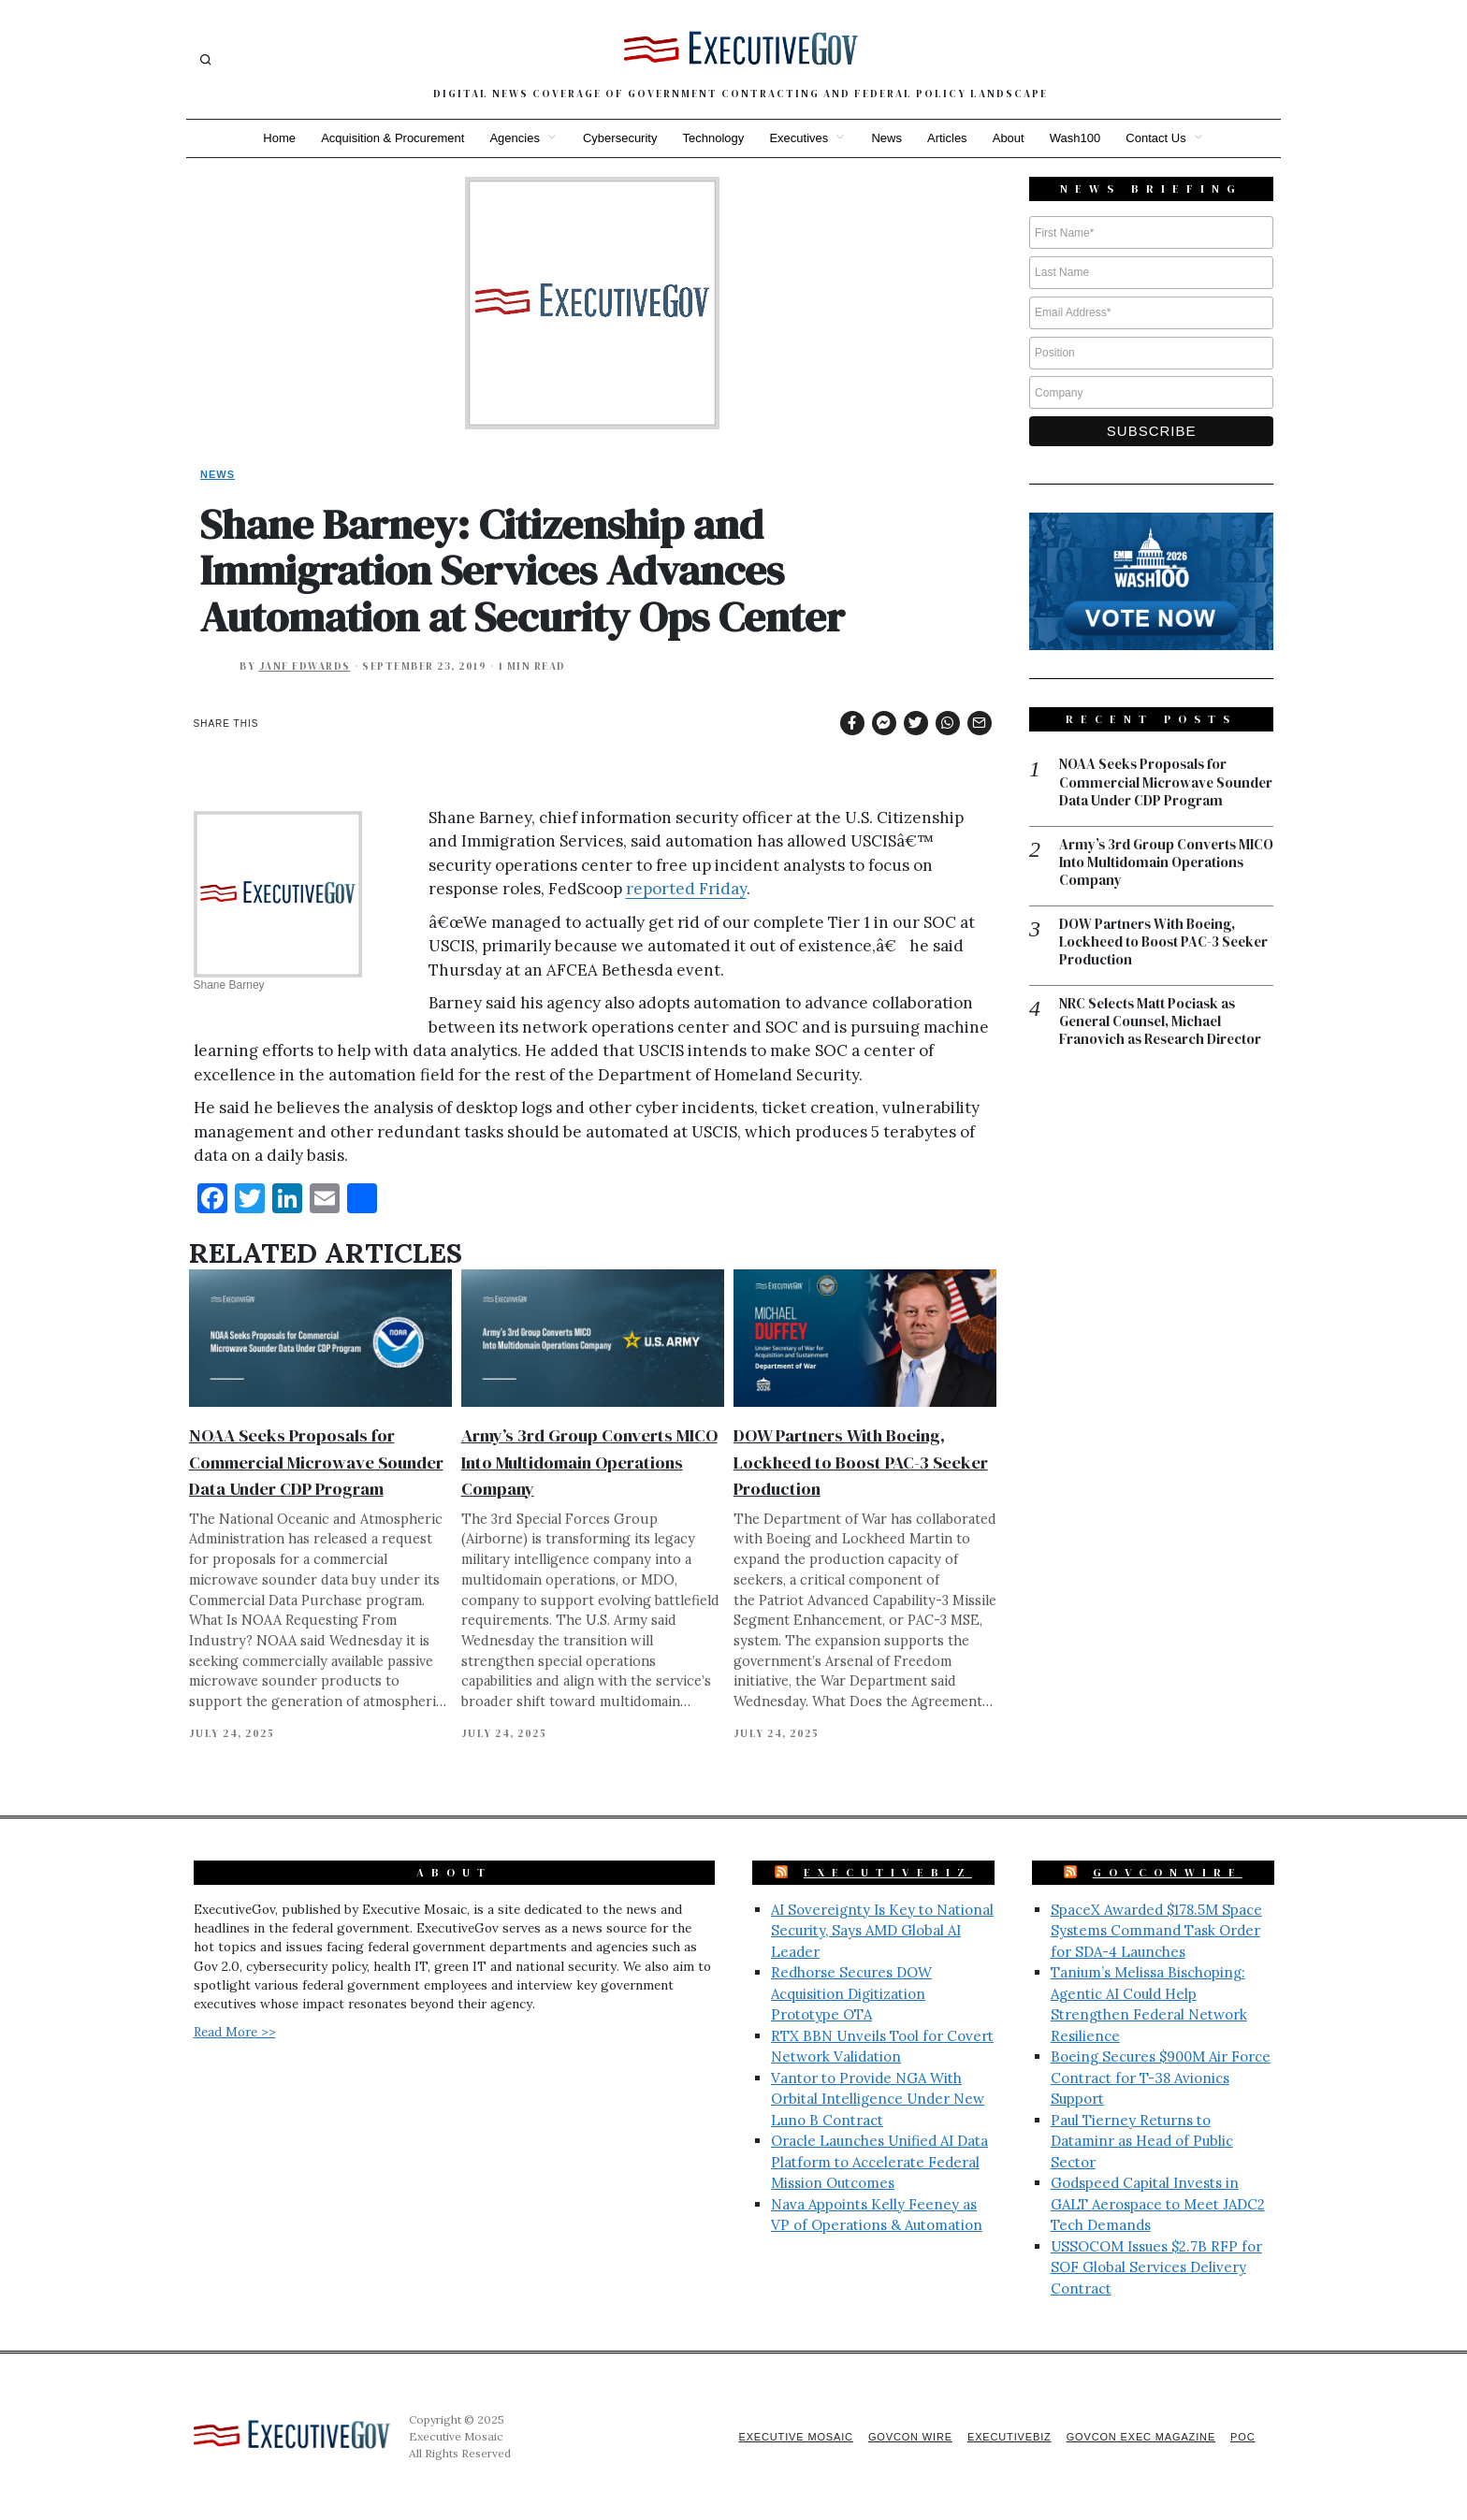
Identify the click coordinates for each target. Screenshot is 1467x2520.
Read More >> (235, 2031)
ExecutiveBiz (888, 1872)
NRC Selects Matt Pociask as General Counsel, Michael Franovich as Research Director (1162, 1041)
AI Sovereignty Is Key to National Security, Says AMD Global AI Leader (882, 1931)
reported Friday (686, 888)
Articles (949, 138)
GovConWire (1167, 1872)
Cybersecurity (618, 138)
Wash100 (1078, 138)
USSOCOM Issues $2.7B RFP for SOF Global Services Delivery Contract (1156, 2267)
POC (1243, 2436)
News (887, 138)
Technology (713, 138)
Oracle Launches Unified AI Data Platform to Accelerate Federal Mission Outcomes (879, 2162)
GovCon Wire (905, 2436)
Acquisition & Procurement (389, 138)
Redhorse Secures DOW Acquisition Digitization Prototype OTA (851, 1993)
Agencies (512, 138)
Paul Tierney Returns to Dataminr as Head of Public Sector (1142, 2141)
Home (275, 138)
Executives (798, 138)
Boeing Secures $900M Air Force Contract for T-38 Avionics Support (1161, 2077)
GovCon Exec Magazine (1138, 2436)
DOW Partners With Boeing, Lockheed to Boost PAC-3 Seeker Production (861, 1461)
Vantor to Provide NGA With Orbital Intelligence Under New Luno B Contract (877, 2099)
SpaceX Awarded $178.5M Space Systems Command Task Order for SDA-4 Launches (1156, 1931)
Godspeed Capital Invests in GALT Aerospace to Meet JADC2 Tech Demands (1158, 2204)
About (1010, 138)
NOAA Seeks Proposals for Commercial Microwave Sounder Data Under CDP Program (316, 1461)
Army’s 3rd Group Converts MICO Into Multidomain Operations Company (589, 1461)
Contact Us (1160, 138)
